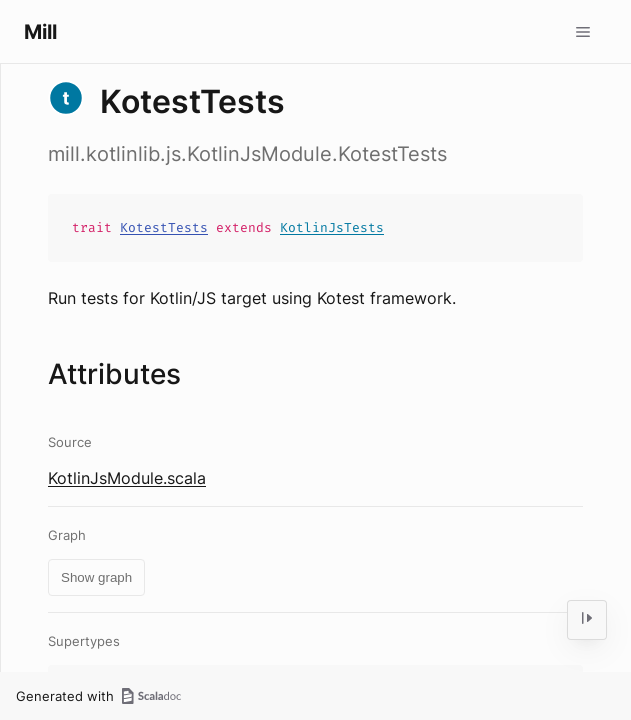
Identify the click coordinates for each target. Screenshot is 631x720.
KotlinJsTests (332, 227)
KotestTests (164, 227)
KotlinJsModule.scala (127, 478)
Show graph (96, 577)
